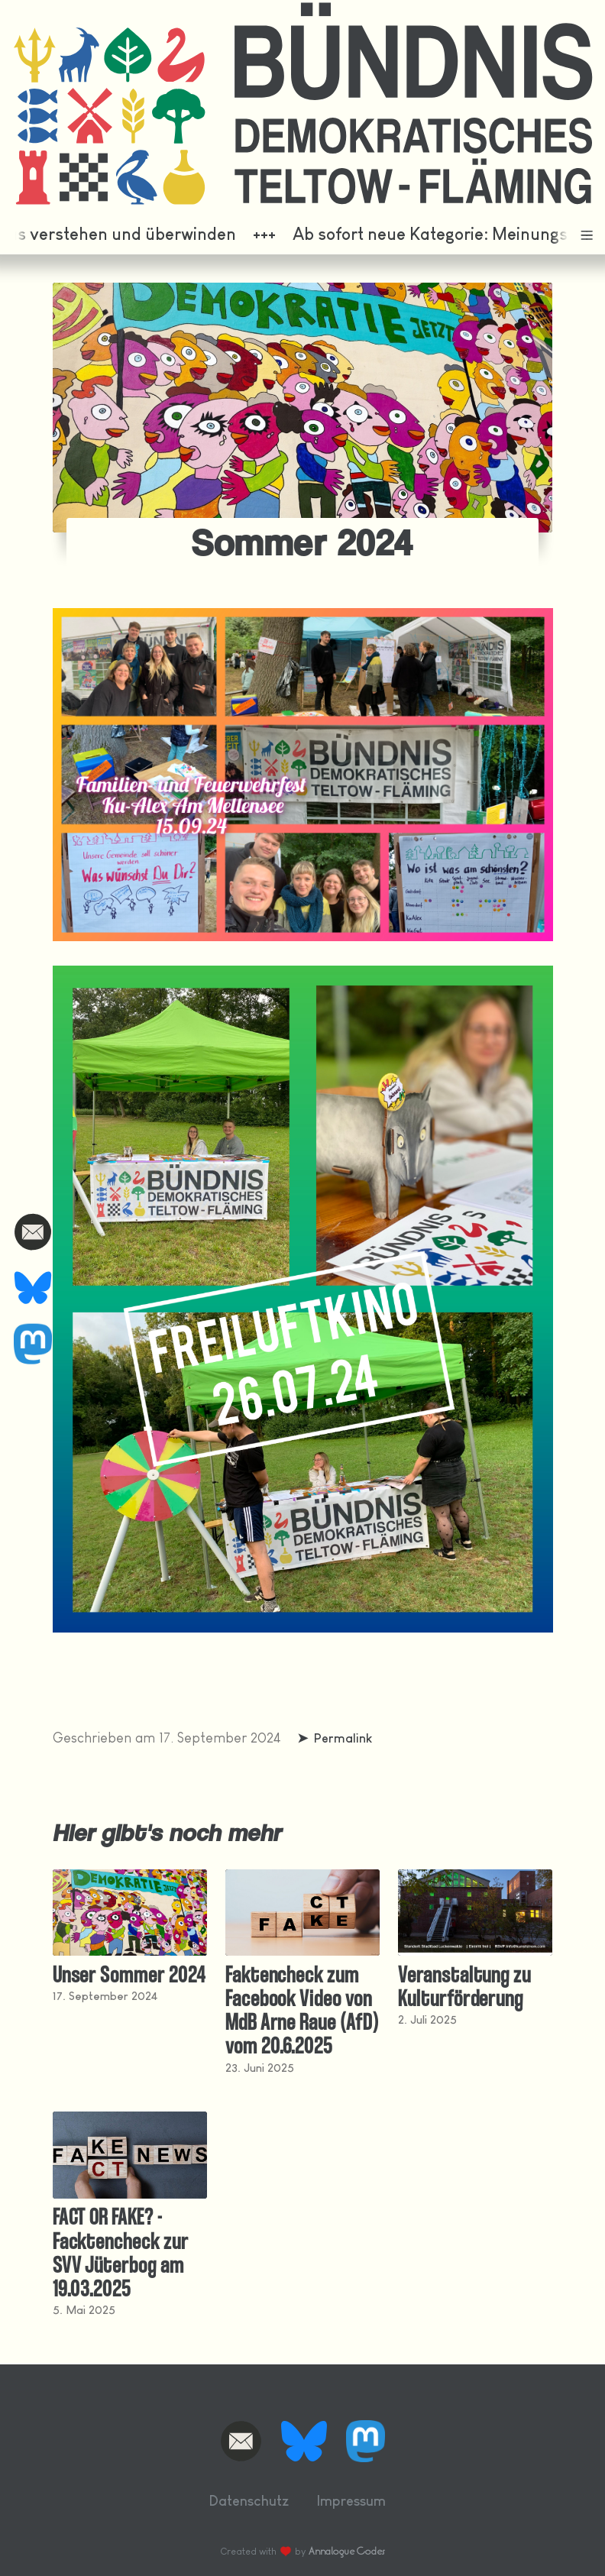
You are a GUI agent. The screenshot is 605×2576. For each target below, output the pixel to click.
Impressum (351, 2501)
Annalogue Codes (347, 2551)
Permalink (343, 1738)
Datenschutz (249, 2501)
